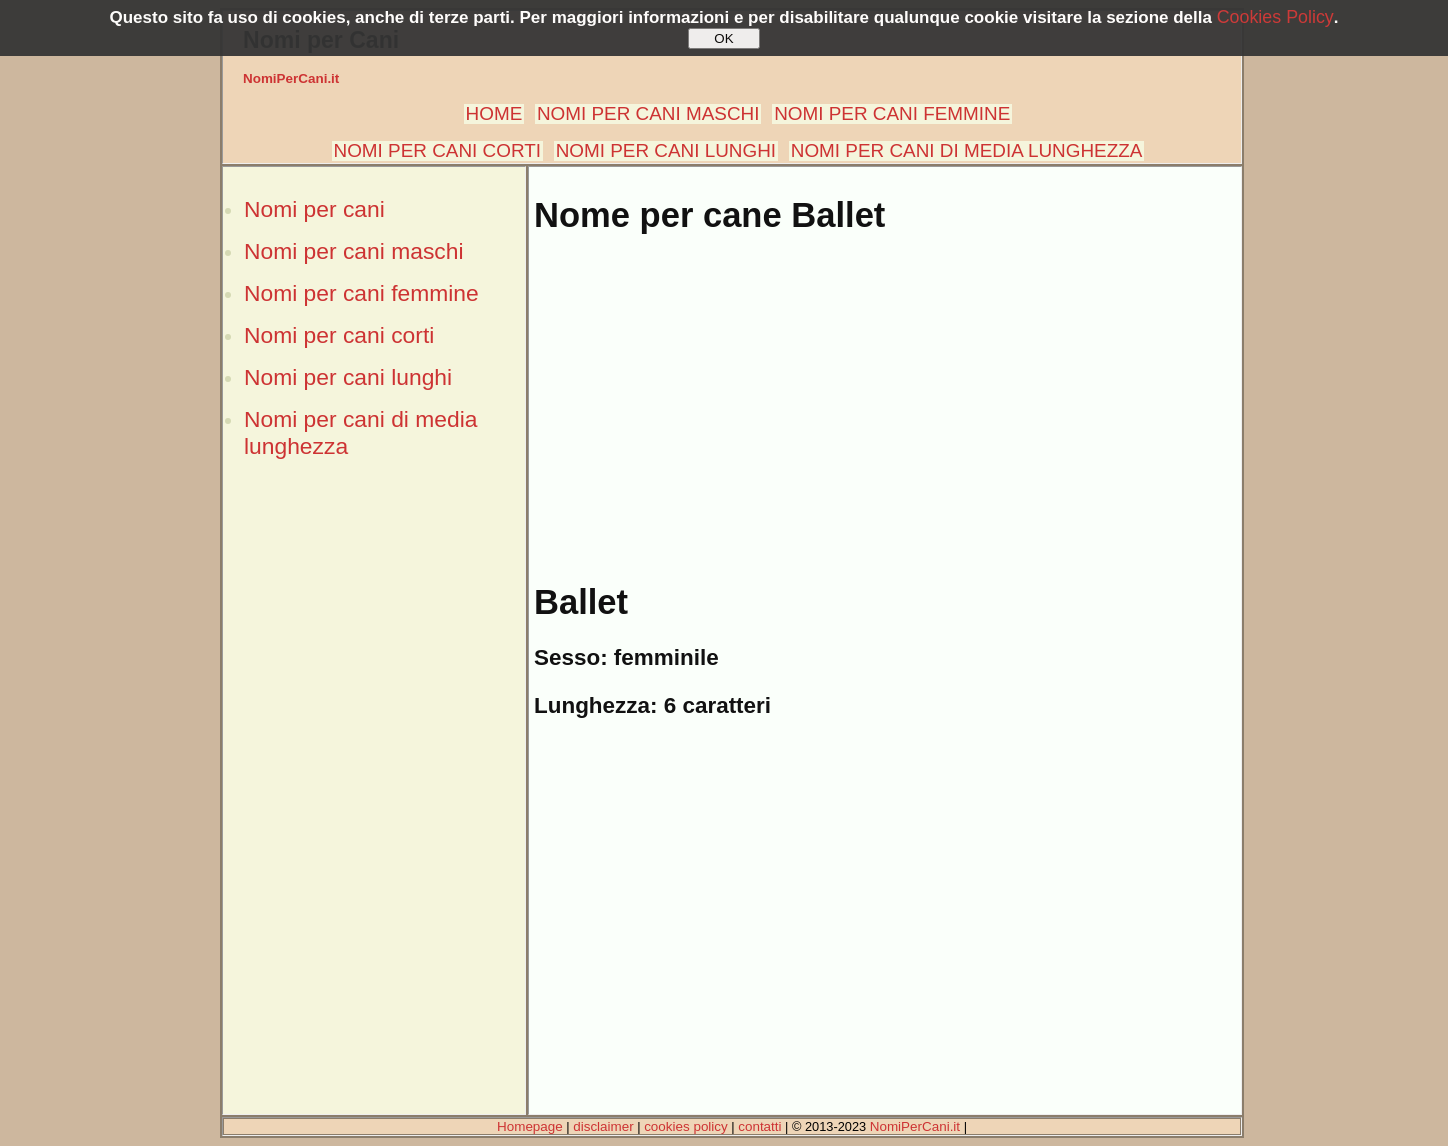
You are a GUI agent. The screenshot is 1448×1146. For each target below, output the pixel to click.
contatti (759, 1126)
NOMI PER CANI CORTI (437, 150)
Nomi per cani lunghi (348, 377)
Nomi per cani (314, 209)
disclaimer (603, 1126)
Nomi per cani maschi (353, 251)
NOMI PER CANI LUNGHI (666, 150)
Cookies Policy (1275, 17)
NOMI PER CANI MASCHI (648, 113)
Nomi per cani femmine (361, 293)
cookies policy (686, 1126)
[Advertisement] (374, 813)
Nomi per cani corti (339, 335)
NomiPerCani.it (291, 78)
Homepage (530, 1126)
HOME (494, 113)
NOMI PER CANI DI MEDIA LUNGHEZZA (967, 150)
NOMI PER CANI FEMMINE (892, 113)
